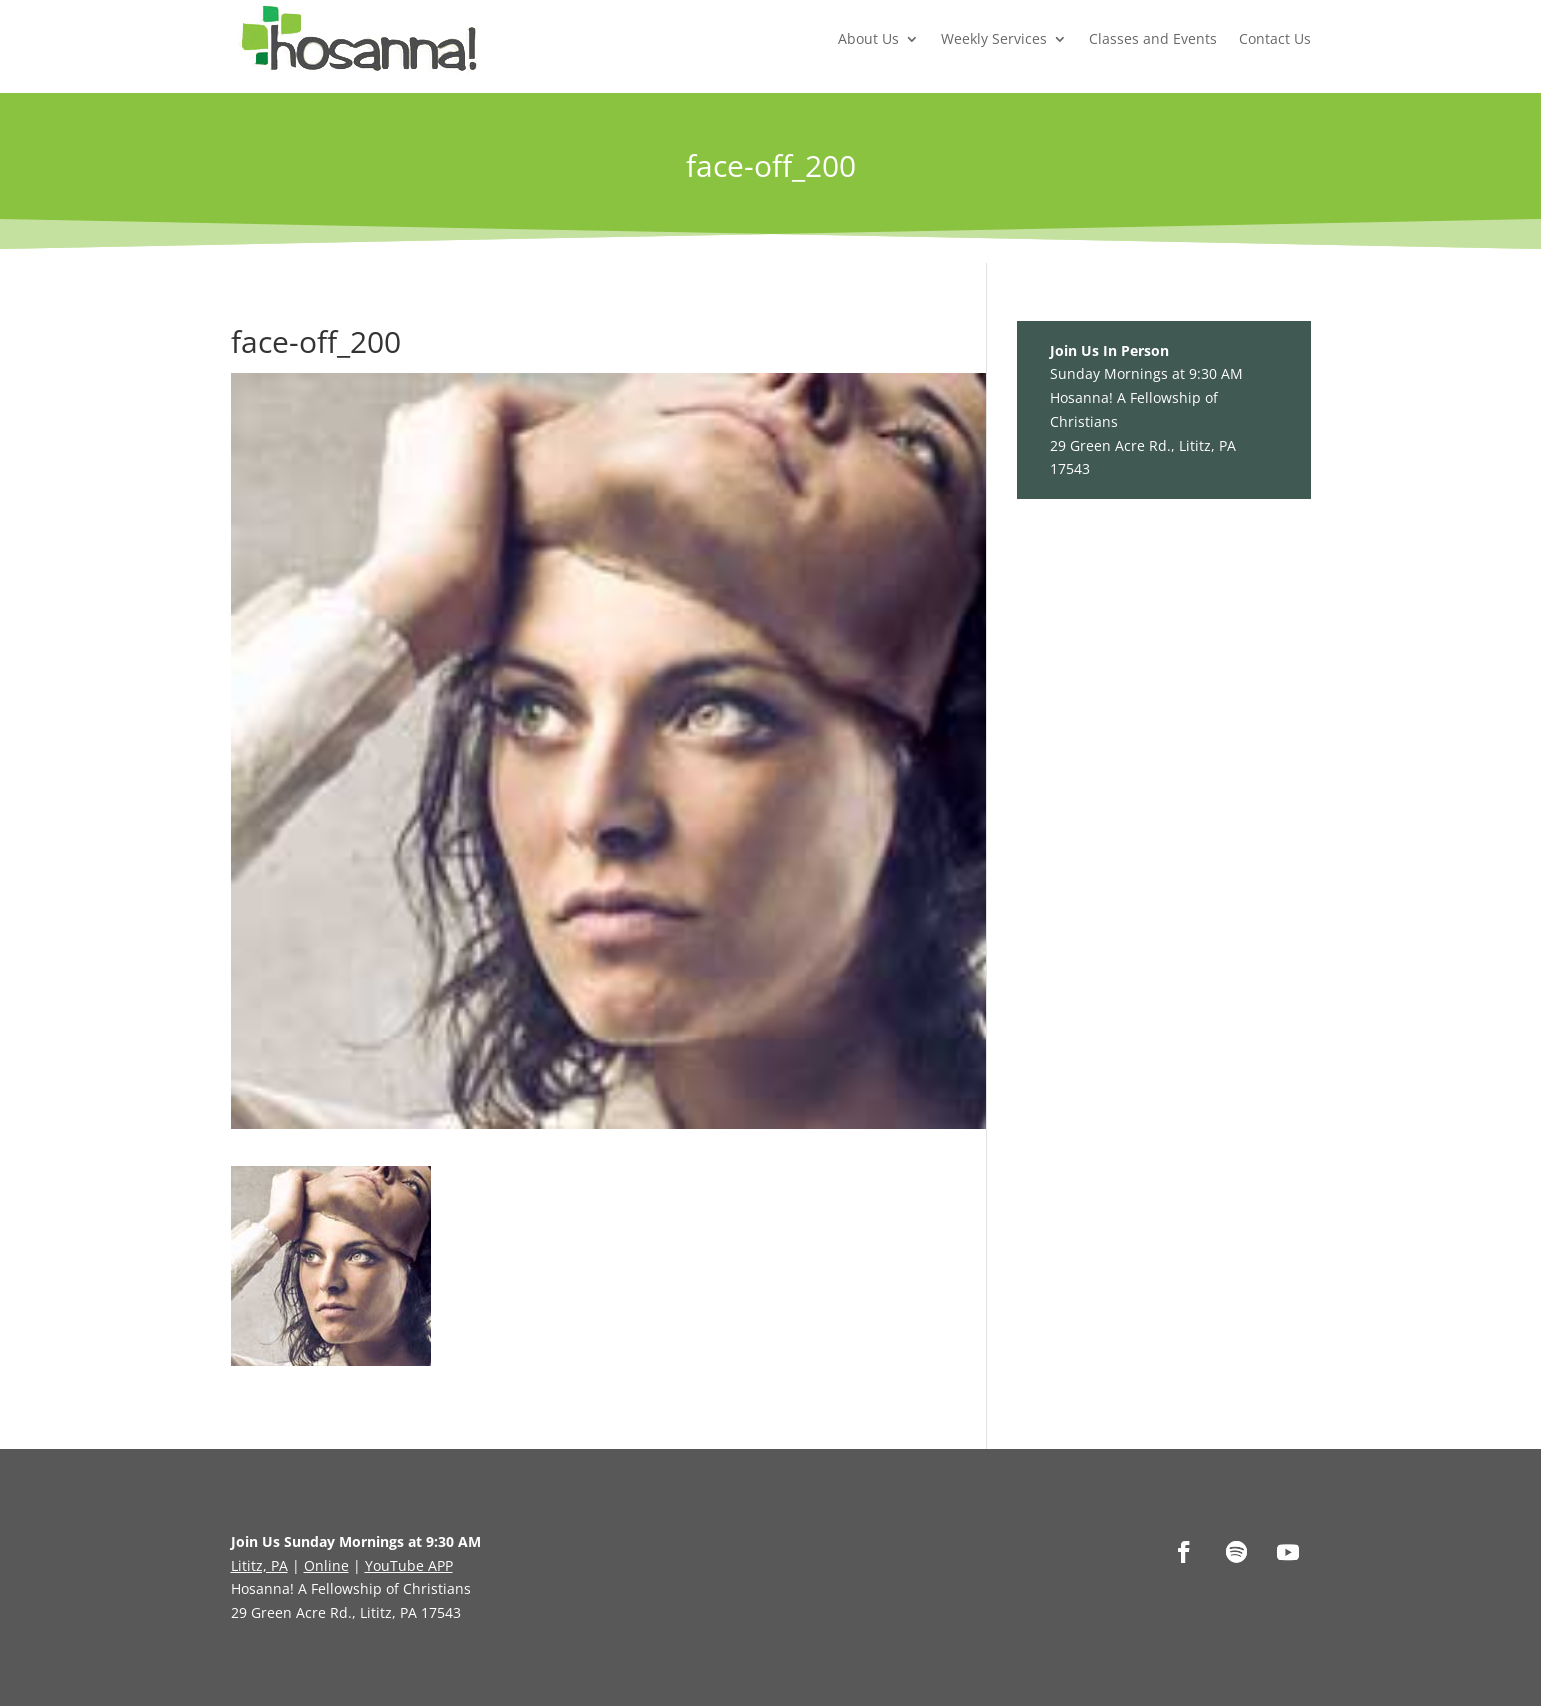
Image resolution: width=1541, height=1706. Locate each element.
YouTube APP (409, 1565)
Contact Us (1275, 38)
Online (326, 1565)
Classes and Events (1153, 38)
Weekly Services (994, 38)
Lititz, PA (259, 1565)
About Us (868, 38)
